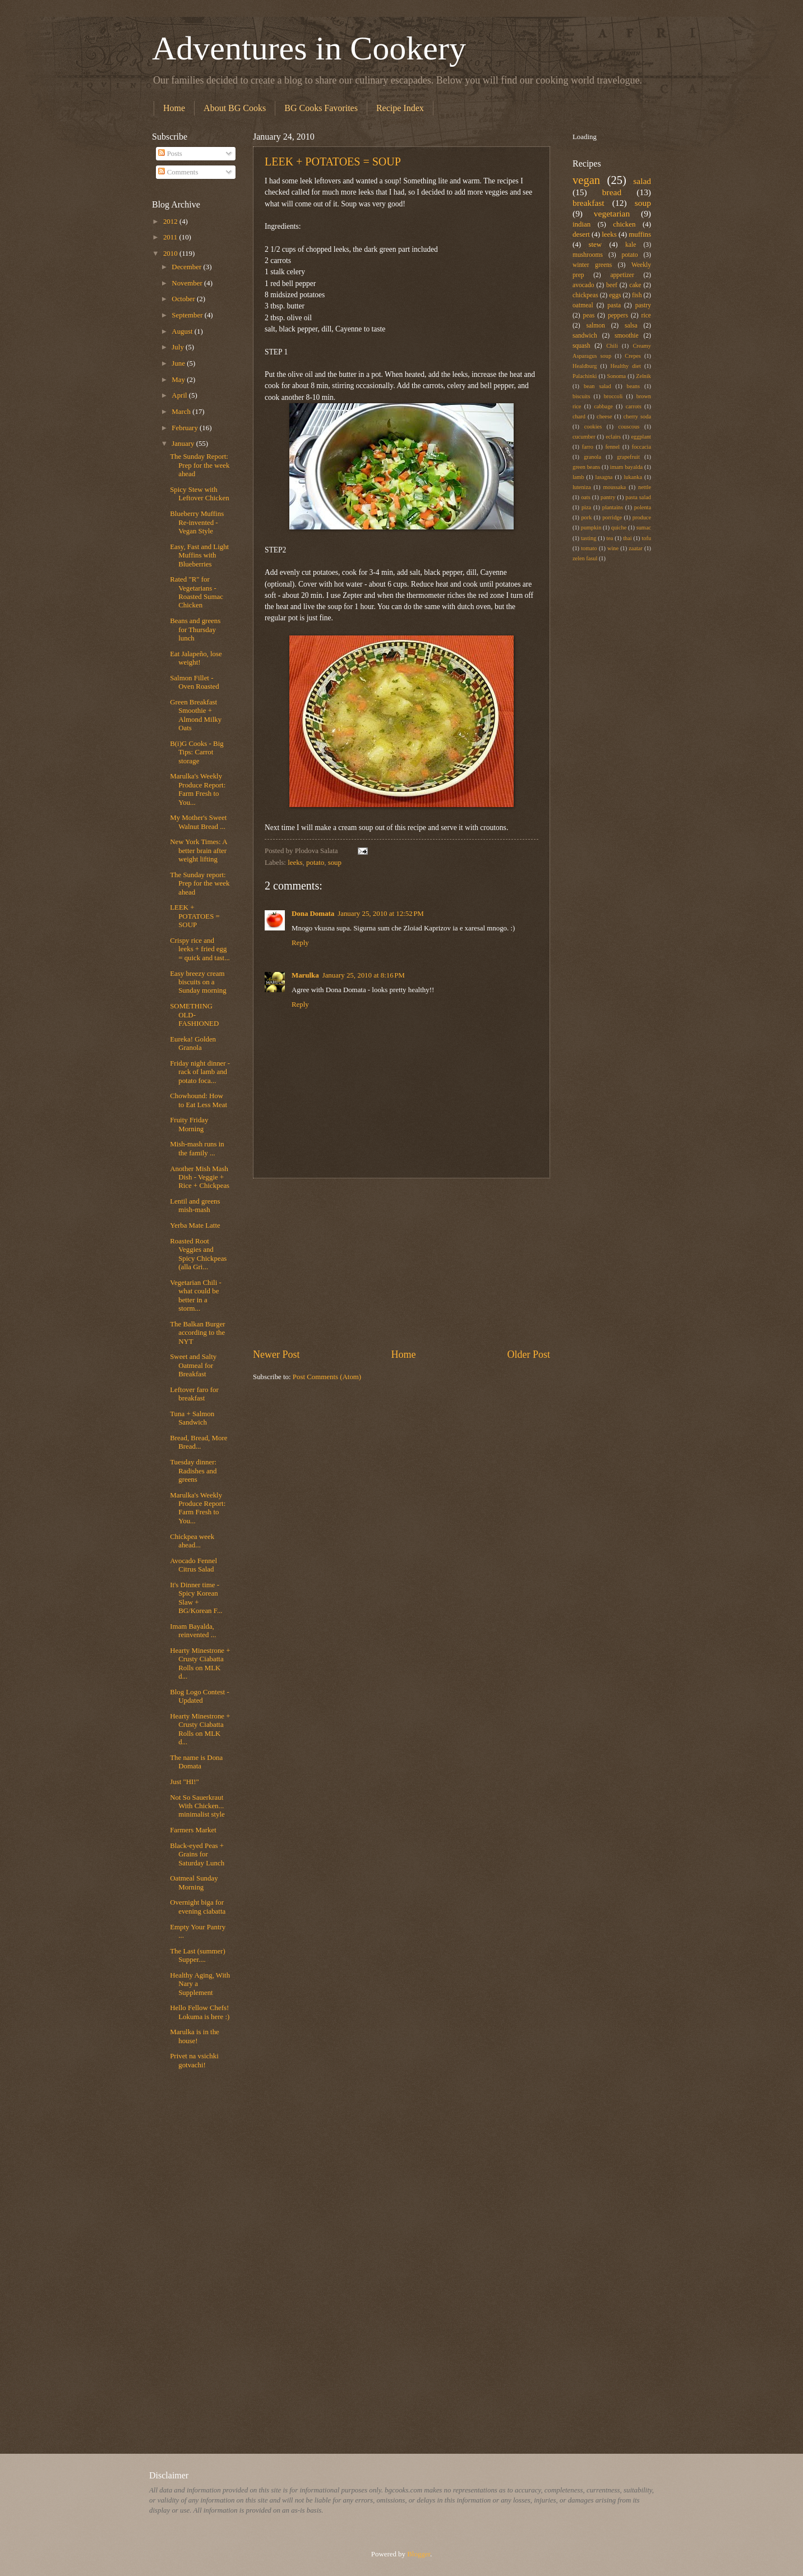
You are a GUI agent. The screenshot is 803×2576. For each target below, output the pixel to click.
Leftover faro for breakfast (194, 1394)
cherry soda (637, 416)
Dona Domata (313, 914)
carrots (634, 406)
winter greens (592, 265)
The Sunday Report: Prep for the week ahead (199, 465)
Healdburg (585, 366)
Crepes (633, 356)
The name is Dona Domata (196, 1762)
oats (585, 497)
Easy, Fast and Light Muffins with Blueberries (199, 555)
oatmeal (583, 305)
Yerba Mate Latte (195, 1225)
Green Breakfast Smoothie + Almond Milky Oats (195, 715)
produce (642, 517)
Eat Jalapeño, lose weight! (196, 658)
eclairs (613, 437)
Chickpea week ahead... (192, 1541)
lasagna (604, 477)
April (180, 395)
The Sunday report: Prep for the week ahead (199, 883)
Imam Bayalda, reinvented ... (193, 1631)
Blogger (418, 2554)
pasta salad (638, 497)
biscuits (581, 396)
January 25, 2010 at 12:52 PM (381, 914)
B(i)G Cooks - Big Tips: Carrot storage (197, 752)
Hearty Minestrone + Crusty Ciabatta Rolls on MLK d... (200, 1663)
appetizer (622, 275)
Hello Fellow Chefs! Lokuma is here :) (199, 2012)
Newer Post (276, 1354)
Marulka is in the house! (194, 2036)
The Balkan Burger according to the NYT (197, 1332)
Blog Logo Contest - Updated (199, 1696)
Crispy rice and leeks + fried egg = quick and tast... (200, 949)
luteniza (582, 487)
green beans (586, 467)
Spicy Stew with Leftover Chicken (199, 494)
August (183, 331)
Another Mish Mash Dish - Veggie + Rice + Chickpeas (199, 1177)
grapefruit (628, 457)
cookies (593, 426)
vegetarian (612, 213)
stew (595, 244)
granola (592, 457)
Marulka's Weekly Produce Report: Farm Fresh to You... (197, 789)
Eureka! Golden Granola (193, 1043)
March (182, 412)
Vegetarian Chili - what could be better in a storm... (195, 1295)
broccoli (613, 396)
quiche (618, 527)
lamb (578, 477)
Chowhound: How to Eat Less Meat (198, 1100)
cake (635, 285)
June (179, 363)
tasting (588, 538)
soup (334, 863)
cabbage (603, 406)
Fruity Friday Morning (189, 1124)
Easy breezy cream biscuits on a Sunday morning (198, 982)
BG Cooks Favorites (321, 108)
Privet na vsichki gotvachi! (194, 2060)
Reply (300, 943)
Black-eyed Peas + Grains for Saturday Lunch (197, 1854)
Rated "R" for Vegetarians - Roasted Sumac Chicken (196, 592)
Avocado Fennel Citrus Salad (193, 1565)
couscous (629, 426)
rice (646, 315)
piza (586, 507)
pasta (614, 305)
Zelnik (643, 376)
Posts (170, 154)
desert (581, 234)
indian (581, 224)
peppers (618, 315)
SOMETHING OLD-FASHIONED (194, 1014)
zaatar (636, 548)
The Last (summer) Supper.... (197, 1955)
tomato (589, 548)
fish (637, 295)
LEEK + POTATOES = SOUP (333, 161)
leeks (295, 863)
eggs (615, 295)
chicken (624, 224)
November (188, 283)
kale (630, 244)
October (184, 299)
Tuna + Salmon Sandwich (192, 1418)
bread (611, 192)
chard (579, 416)
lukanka (633, 477)
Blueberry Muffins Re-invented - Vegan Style (197, 522)
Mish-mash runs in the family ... (197, 1148)
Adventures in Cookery (309, 48)
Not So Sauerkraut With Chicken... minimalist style (197, 1806)
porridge (612, 517)
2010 (171, 253)
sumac (643, 527)
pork (586, 517)
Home (174, 108)
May (179, 380)
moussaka (614, 487)
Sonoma (616, 376)
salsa (631, 325)
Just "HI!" (184, 1782)
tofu (646, 538)
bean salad (597, 386)
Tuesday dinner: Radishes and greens (193, 1470)
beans (633, 386)
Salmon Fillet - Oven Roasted (194, 682)
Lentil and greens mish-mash (195, 1205)
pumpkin (591, 527)
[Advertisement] (401, 1263)
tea (609, 538)
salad (642, 181)
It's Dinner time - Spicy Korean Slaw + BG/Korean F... (196, 1598)
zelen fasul (585, 558)
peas (589, 315)
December (187, 267)
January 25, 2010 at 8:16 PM (363, 975)
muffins (640, 234)
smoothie (626, 335)
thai (627, 538)
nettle (644, 487)
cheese (604, 416)
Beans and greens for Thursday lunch (195, 629)
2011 (171, 237)
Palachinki (585, 376)
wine (613, 548)
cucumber (584, 437)
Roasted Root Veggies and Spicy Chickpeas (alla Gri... (198, 1254)
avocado (583, 285)
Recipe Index (400, 108)
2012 (171, 221)
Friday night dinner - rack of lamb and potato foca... (200, 1072)
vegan (586, 180)
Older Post (528, 1354)
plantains (612, 507)
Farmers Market (193, 1830)
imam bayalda (626, 467)
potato (315, 863)
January (184, 444)
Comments (178, 172)
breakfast (588, 203)
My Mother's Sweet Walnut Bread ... (198, 822)
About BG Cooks (235, 108)
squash (581, 345)
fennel (612, 447)
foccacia (641, 447)
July (179, 347)
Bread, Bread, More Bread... (198, 1442)
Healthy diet (626, 366)
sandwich (585, 335)
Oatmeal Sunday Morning (194, 1882)
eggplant (641, 437)
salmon (595, 325)
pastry (643, 305)
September (188, 315)
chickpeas (585, 295)
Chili (612, 346)
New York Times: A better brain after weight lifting (198, 850)
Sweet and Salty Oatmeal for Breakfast (193, 1365)
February (186, 428)
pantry (608, 497)
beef (611, 285)
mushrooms (588, 255)
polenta (642, 507)
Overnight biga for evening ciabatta (197, 1906)
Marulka (305, 975)
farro (587, 447)
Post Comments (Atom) (327, 1377)
